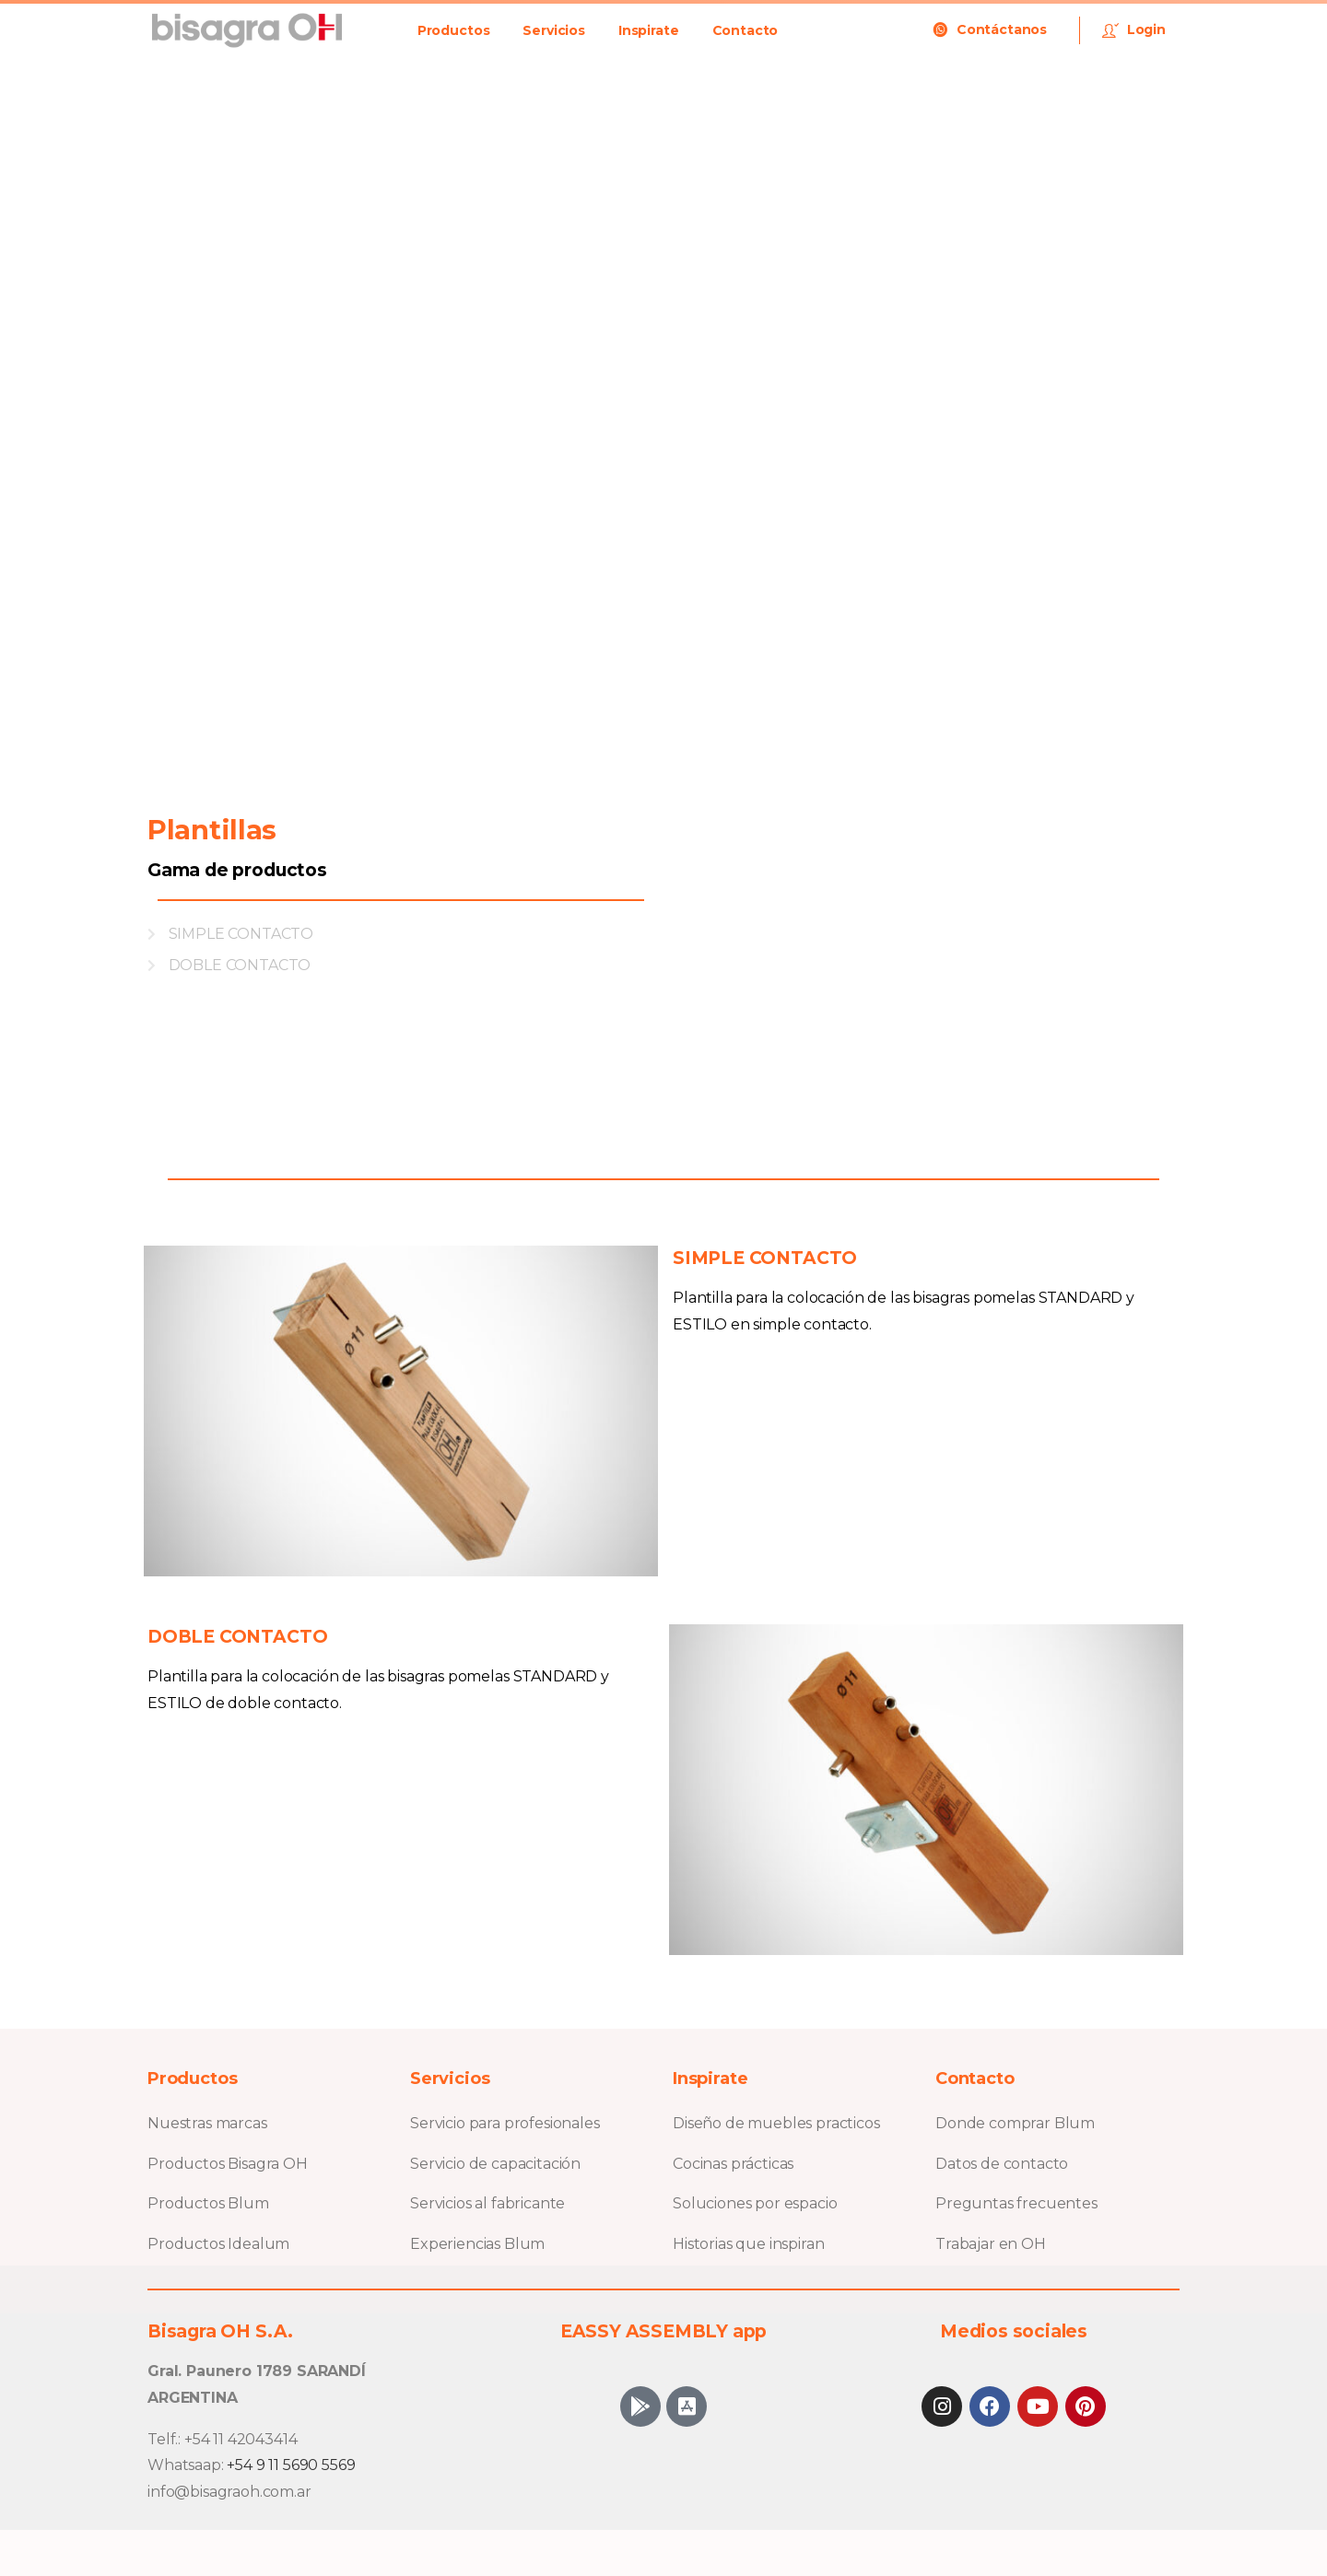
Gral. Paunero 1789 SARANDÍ (256, 2371)
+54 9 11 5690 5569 (291, 2465)
